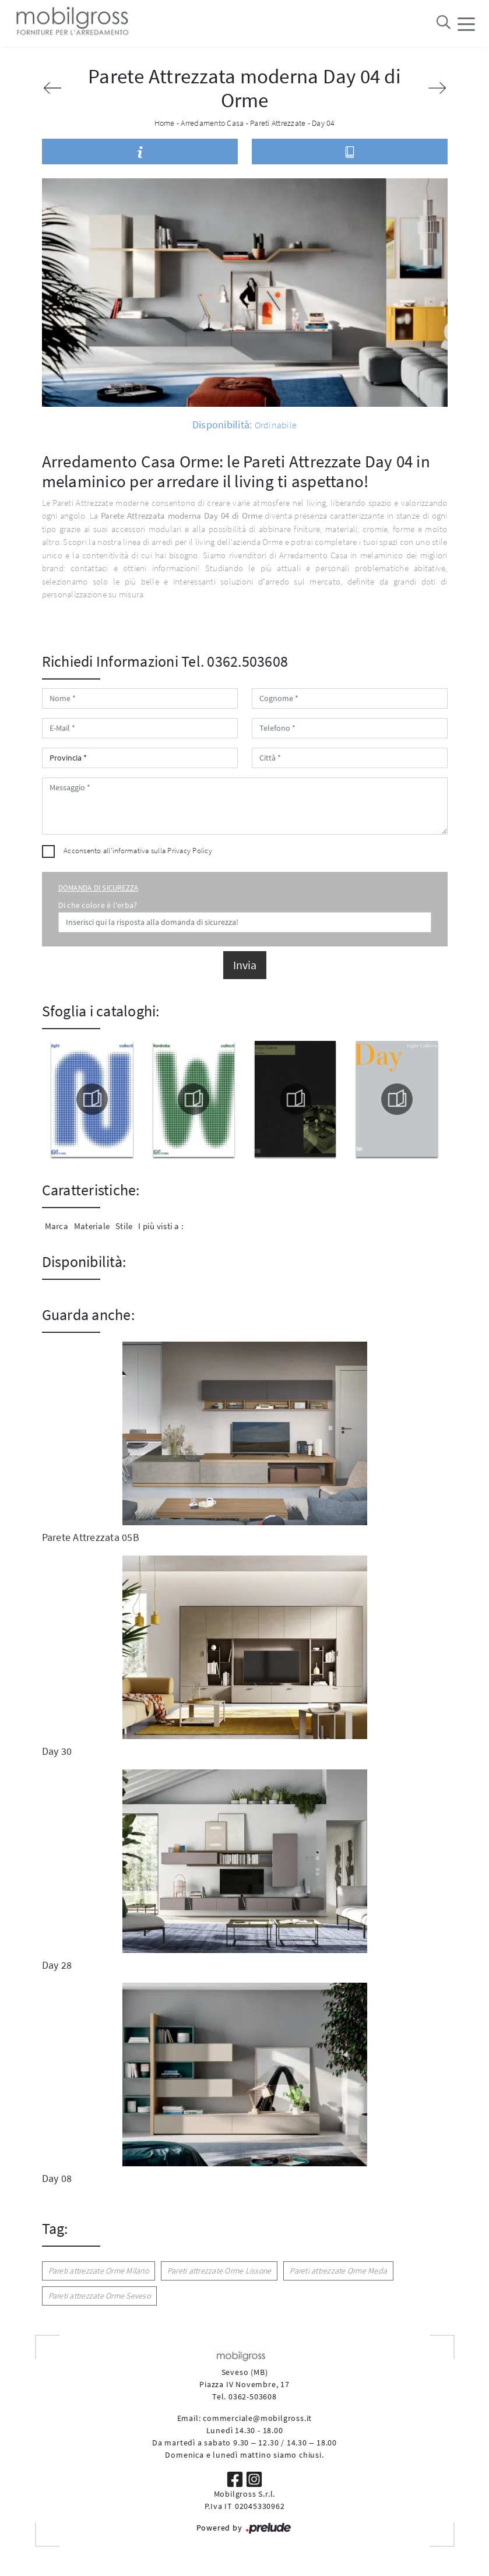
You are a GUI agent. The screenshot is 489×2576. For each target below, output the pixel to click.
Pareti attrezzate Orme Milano (98, 2270)
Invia (244, 965)
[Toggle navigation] (466, 23)
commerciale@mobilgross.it (257, 2418)
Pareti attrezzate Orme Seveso (99, 2295)
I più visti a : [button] (161, 1225)
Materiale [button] (92, 1225)
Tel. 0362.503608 (234, 661)
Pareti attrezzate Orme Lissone (219, 2270)
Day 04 (323, 123)
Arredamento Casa (212, 123)
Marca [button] (56, 1225)
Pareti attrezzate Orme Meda (338, 2270)
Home (164, 123)
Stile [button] (123, 1225)
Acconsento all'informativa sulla (138, 851)
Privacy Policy (189, 851)
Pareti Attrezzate (277, 123)
